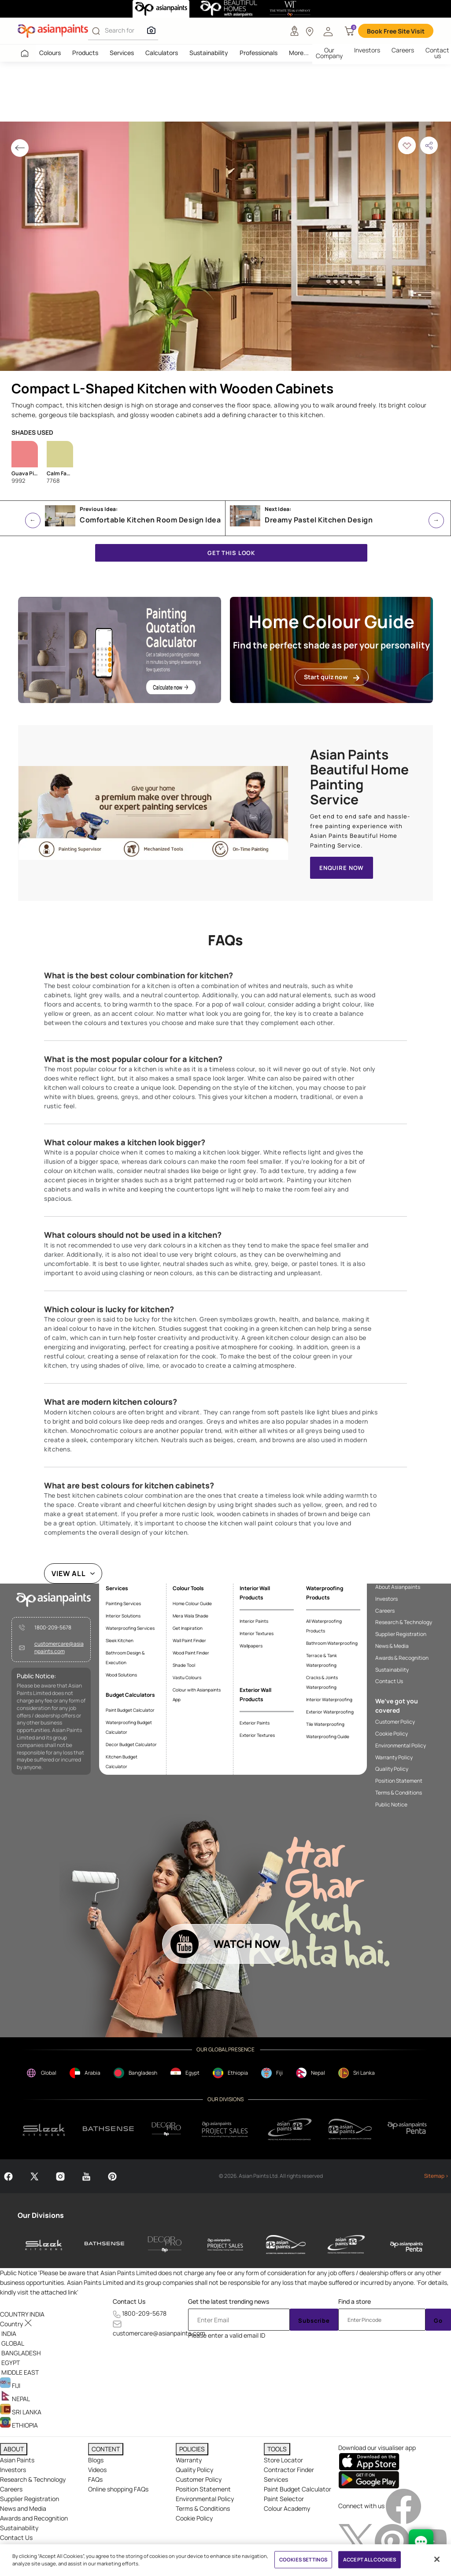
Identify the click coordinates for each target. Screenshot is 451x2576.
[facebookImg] (403, 2506)
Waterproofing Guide (327, 1736)
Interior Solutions (123, 1616)
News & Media (392, 1646)
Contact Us (389, 1681)
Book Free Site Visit (396, 31)
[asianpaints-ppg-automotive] (285, 2244)
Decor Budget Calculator (131, 1744)
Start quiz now (331, 677)
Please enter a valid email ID (226, 2335)
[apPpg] (350, 2129)
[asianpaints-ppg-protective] (346, 2244)
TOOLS (277, 2449)
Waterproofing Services (130, 1628)
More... (299, 52)
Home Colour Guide (192, 1603)
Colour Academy (287, 2508)
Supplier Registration (400, 1634)
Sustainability (208, 52)
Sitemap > (436, 2176)
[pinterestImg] (393, 2541)
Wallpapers (251, 1646)
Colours (50, 52)
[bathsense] (108, 2129)
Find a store (354, 2301)
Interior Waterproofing (329, 1699)
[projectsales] (225, 2129)
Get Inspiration (188, 1628)
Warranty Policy (394, 1757)
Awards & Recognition (402, 1658)
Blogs (96, 2460)
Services (122, 52)
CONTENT (106, 2449)
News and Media (23, 2508)
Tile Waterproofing (325, 1724)
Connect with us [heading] (361, 2506)
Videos (97, 2469)
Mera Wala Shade (190, 1616)
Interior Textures (257, 1633)
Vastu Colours (187, 1677)
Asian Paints (17, 2460)
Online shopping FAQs (118, 2489)
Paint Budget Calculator (130, 1710)
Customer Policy (395, 1721)
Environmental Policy (400, 1745)
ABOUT (14, 2449)
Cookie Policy (391, 1733)
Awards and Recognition (34, 2518)
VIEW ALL (69, 1573)
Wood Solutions (121, 1675)
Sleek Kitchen (119, 1640)
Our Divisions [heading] (41, 2215)
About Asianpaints (397, 1587)
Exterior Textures (257, 1735)
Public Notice (391, 1804)
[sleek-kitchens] (44, 2244)
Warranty (189, 2460)
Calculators (161, 52)
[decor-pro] (164, 2244)
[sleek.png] (44, 2129)
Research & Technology (403, 1622)
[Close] (437, 2559)
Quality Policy (391, 1769)
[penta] (408, 2129)
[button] (328, 31)
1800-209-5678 (52, 1627)
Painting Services (123, 1603)
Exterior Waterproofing (330, 1712)
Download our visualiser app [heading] (377, 2447)
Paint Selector (284, 2499)
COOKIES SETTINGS (303, 2559)
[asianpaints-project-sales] (225, 2244)
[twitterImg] (356, 2541)
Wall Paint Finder (189, 1640)
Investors (367, 50)
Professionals (258, 52)
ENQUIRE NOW (341, 868)
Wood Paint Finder (191, 1653)
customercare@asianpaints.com (59, 1647)
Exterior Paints (255, 1723)
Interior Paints (254, 1621)
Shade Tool (184, 1665)
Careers (403, 50)
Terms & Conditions (398, 1792)
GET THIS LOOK (231, 553)
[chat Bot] (421, 2541)
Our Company (329, 52)
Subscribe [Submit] (314, 2320)
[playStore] (368, 2479)
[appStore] (368, 2461)
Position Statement (398, 1780)
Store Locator (283, 2460)
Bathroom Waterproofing (332, 1643)
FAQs (95, 2479)
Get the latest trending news (228, 2301)
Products (85, 52)
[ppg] (289, 2129)
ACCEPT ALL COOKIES (369, 2559)
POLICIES (192, 2449)
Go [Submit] (438, 2320)
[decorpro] (166, 2129)
